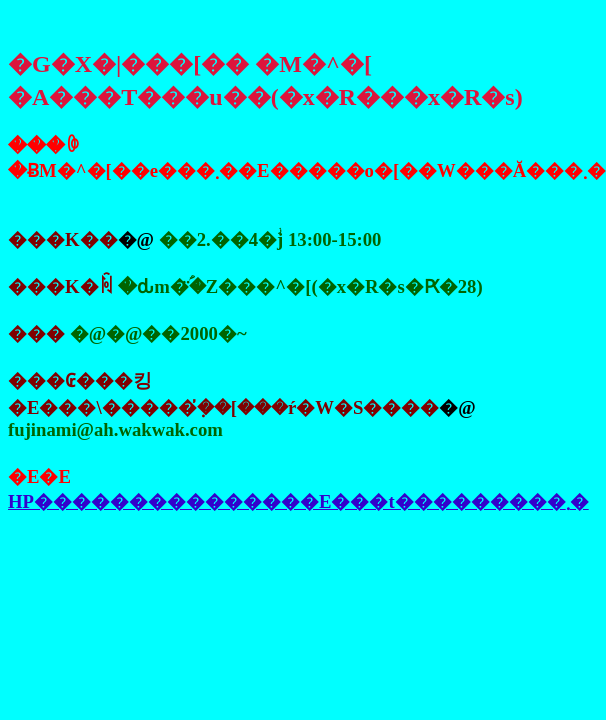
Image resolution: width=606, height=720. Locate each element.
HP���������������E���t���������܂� (298, 501)
